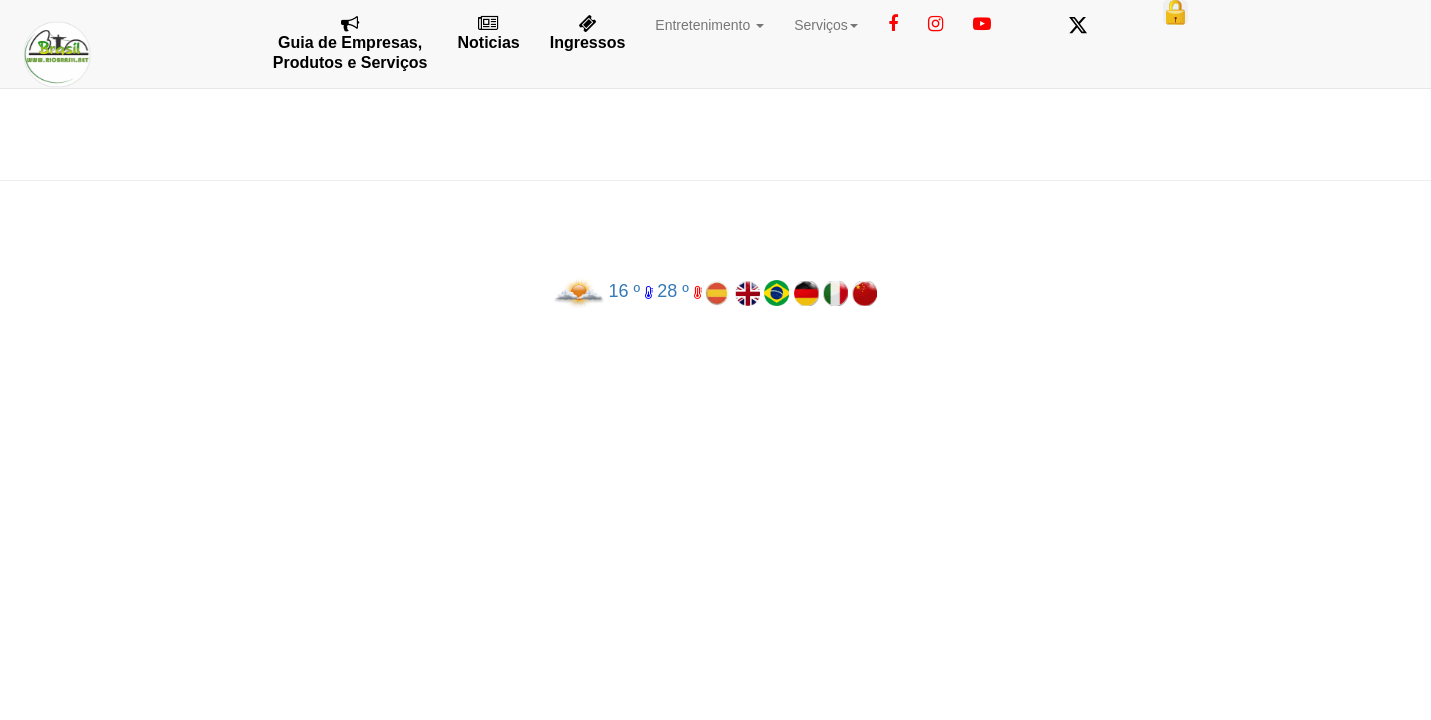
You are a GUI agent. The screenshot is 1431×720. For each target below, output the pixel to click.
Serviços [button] (826, 25)
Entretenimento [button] (709, 25)
